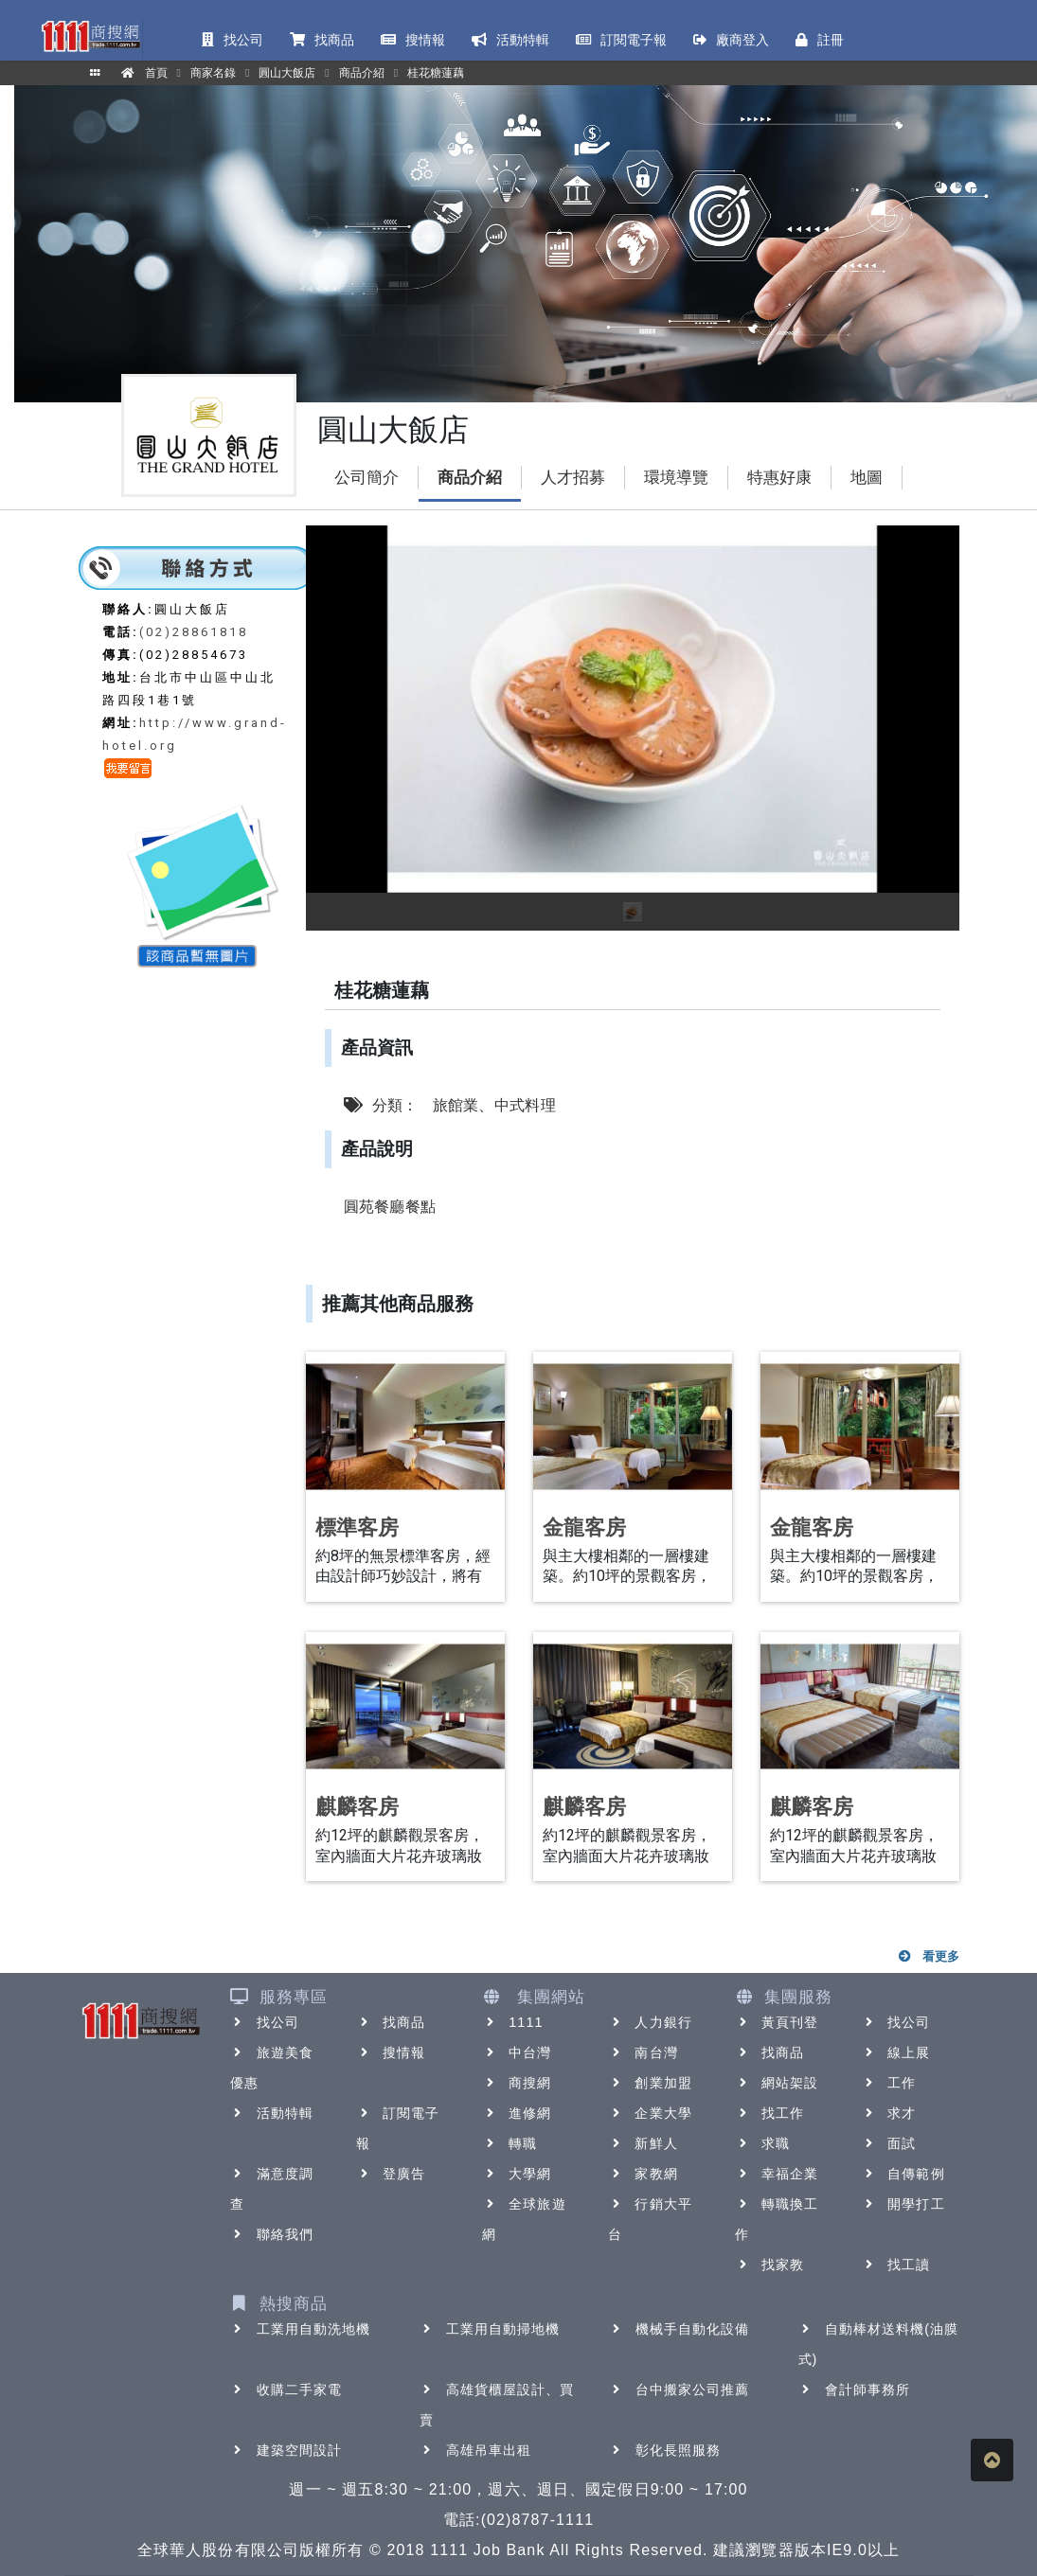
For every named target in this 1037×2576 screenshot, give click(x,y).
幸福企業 (776, 2173)
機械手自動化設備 (679, 2328)
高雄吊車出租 (476, 2450)
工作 (888, 2082)
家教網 (642, 2173)
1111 (513, 2022)
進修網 (516, 2113)
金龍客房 (584, 1527)
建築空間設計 (286, 2450)
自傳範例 (902, 2173)
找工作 (769, 2113)
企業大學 (649, 2113)
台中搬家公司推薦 (679, 2389)
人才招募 (573, 478)
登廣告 (390, 2173)
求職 (762, 2143)
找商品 (390, 2022)
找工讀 (895, 2264)
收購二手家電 (286, 2389)
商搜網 (516, 2082)
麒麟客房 (357, 1807)
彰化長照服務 (665, 2450)
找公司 (264, 2022)
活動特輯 (271, 2113)
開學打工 (902, 2204)
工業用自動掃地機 (490, 2328)
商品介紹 (470, 478)
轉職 (509, 2143)
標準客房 (357, 1527)
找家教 (769, 2264)
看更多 (927, 1956)
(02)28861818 (193, 632)
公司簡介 (366, 478)
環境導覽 (676, 478)
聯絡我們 (271, 2234)
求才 (888, 2113)
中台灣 (516, 2052)
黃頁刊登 (776, 2022)
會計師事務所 (854, 2389)
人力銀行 (649, 2022)
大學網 (516, 2173)
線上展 (895, 2052)
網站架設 (776, 2082)
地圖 (866, 478)
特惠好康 (779, 478)
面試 (888, 2143)
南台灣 (642, 2052)
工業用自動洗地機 (300, 2328)
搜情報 (390, 2052)
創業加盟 (649, 2082)
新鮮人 (642, 2143)
